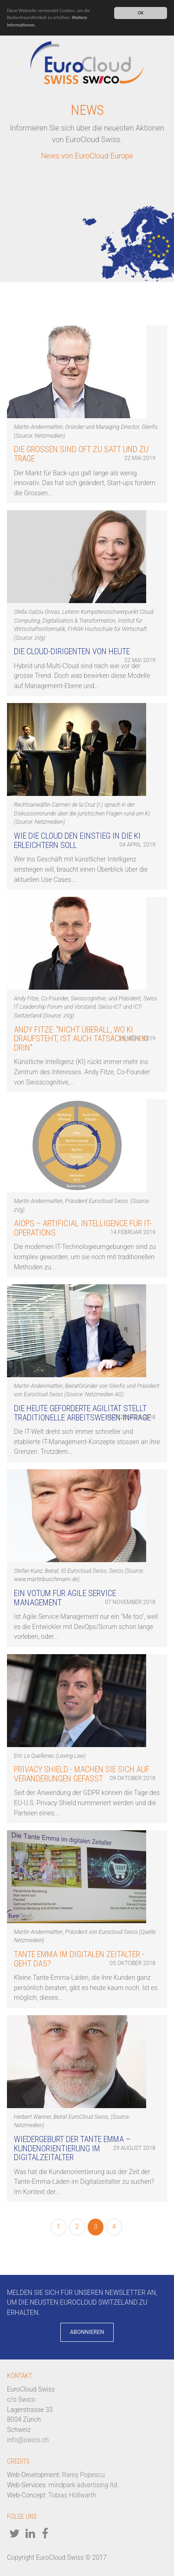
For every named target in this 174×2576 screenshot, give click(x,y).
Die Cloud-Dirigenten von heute (72, 651)
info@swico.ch (28, 2440)
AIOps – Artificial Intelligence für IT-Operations (83, 1227)
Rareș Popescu (83, 2474)
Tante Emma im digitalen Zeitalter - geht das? (79, 1958)
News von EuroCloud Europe (87, 155)
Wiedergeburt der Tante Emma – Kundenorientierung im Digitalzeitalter (72, 2148)
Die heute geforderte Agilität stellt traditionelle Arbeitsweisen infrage (82, 1412)
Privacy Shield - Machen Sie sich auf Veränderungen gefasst (81, 1773)
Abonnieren (87, 2332)
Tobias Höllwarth (72, 2495)
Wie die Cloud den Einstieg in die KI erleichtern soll (77, 840)
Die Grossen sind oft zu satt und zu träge (81, 453)
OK (140, 13)
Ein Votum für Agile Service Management (65, 1597)
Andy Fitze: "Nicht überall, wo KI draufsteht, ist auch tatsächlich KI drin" (81, 1039)
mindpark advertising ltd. (84, 2485)
